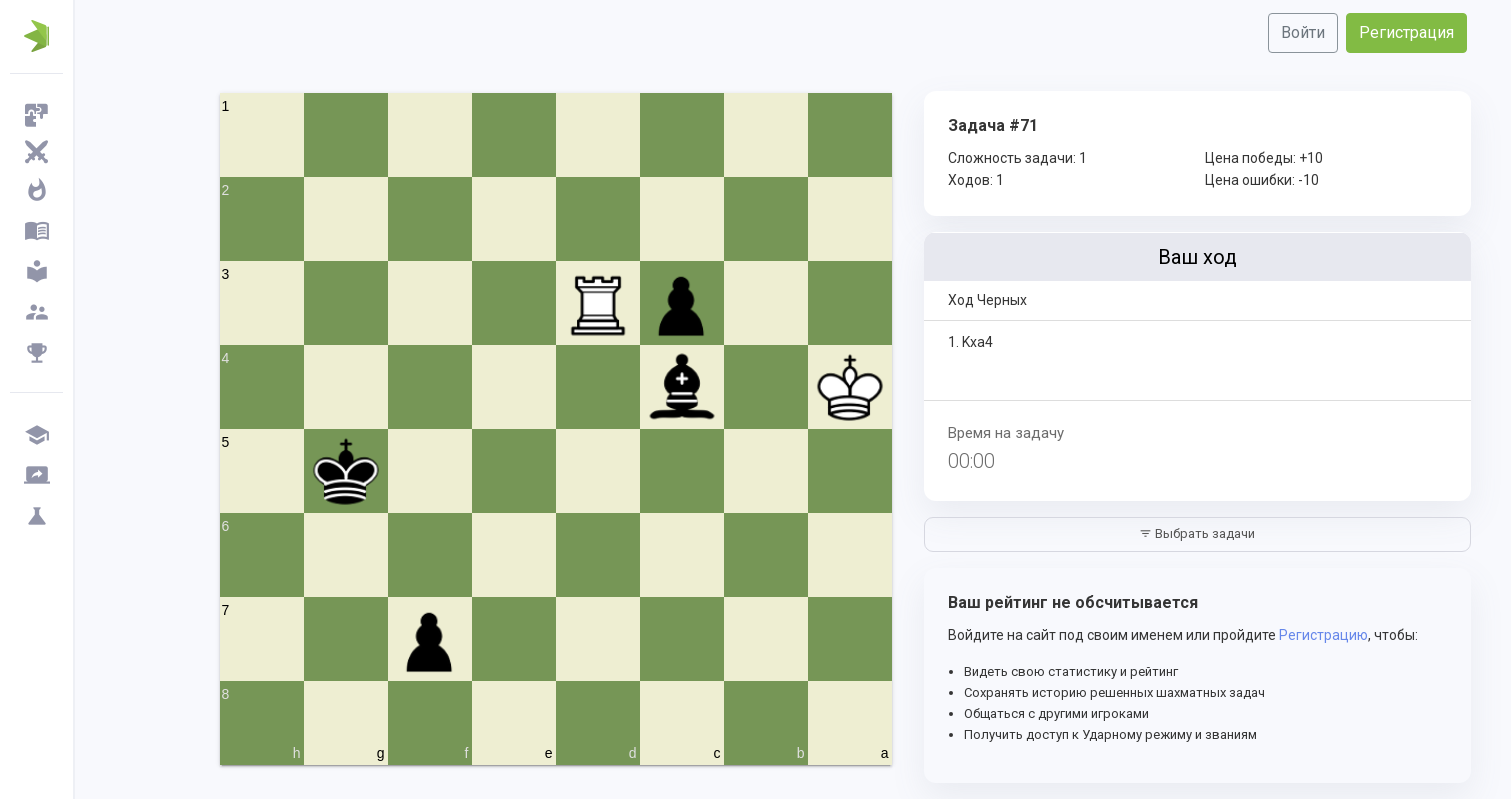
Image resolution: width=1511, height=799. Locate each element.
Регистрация (1406, 32)
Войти (1303, 32)
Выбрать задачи (1197, 533)
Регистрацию (1323, 635)
